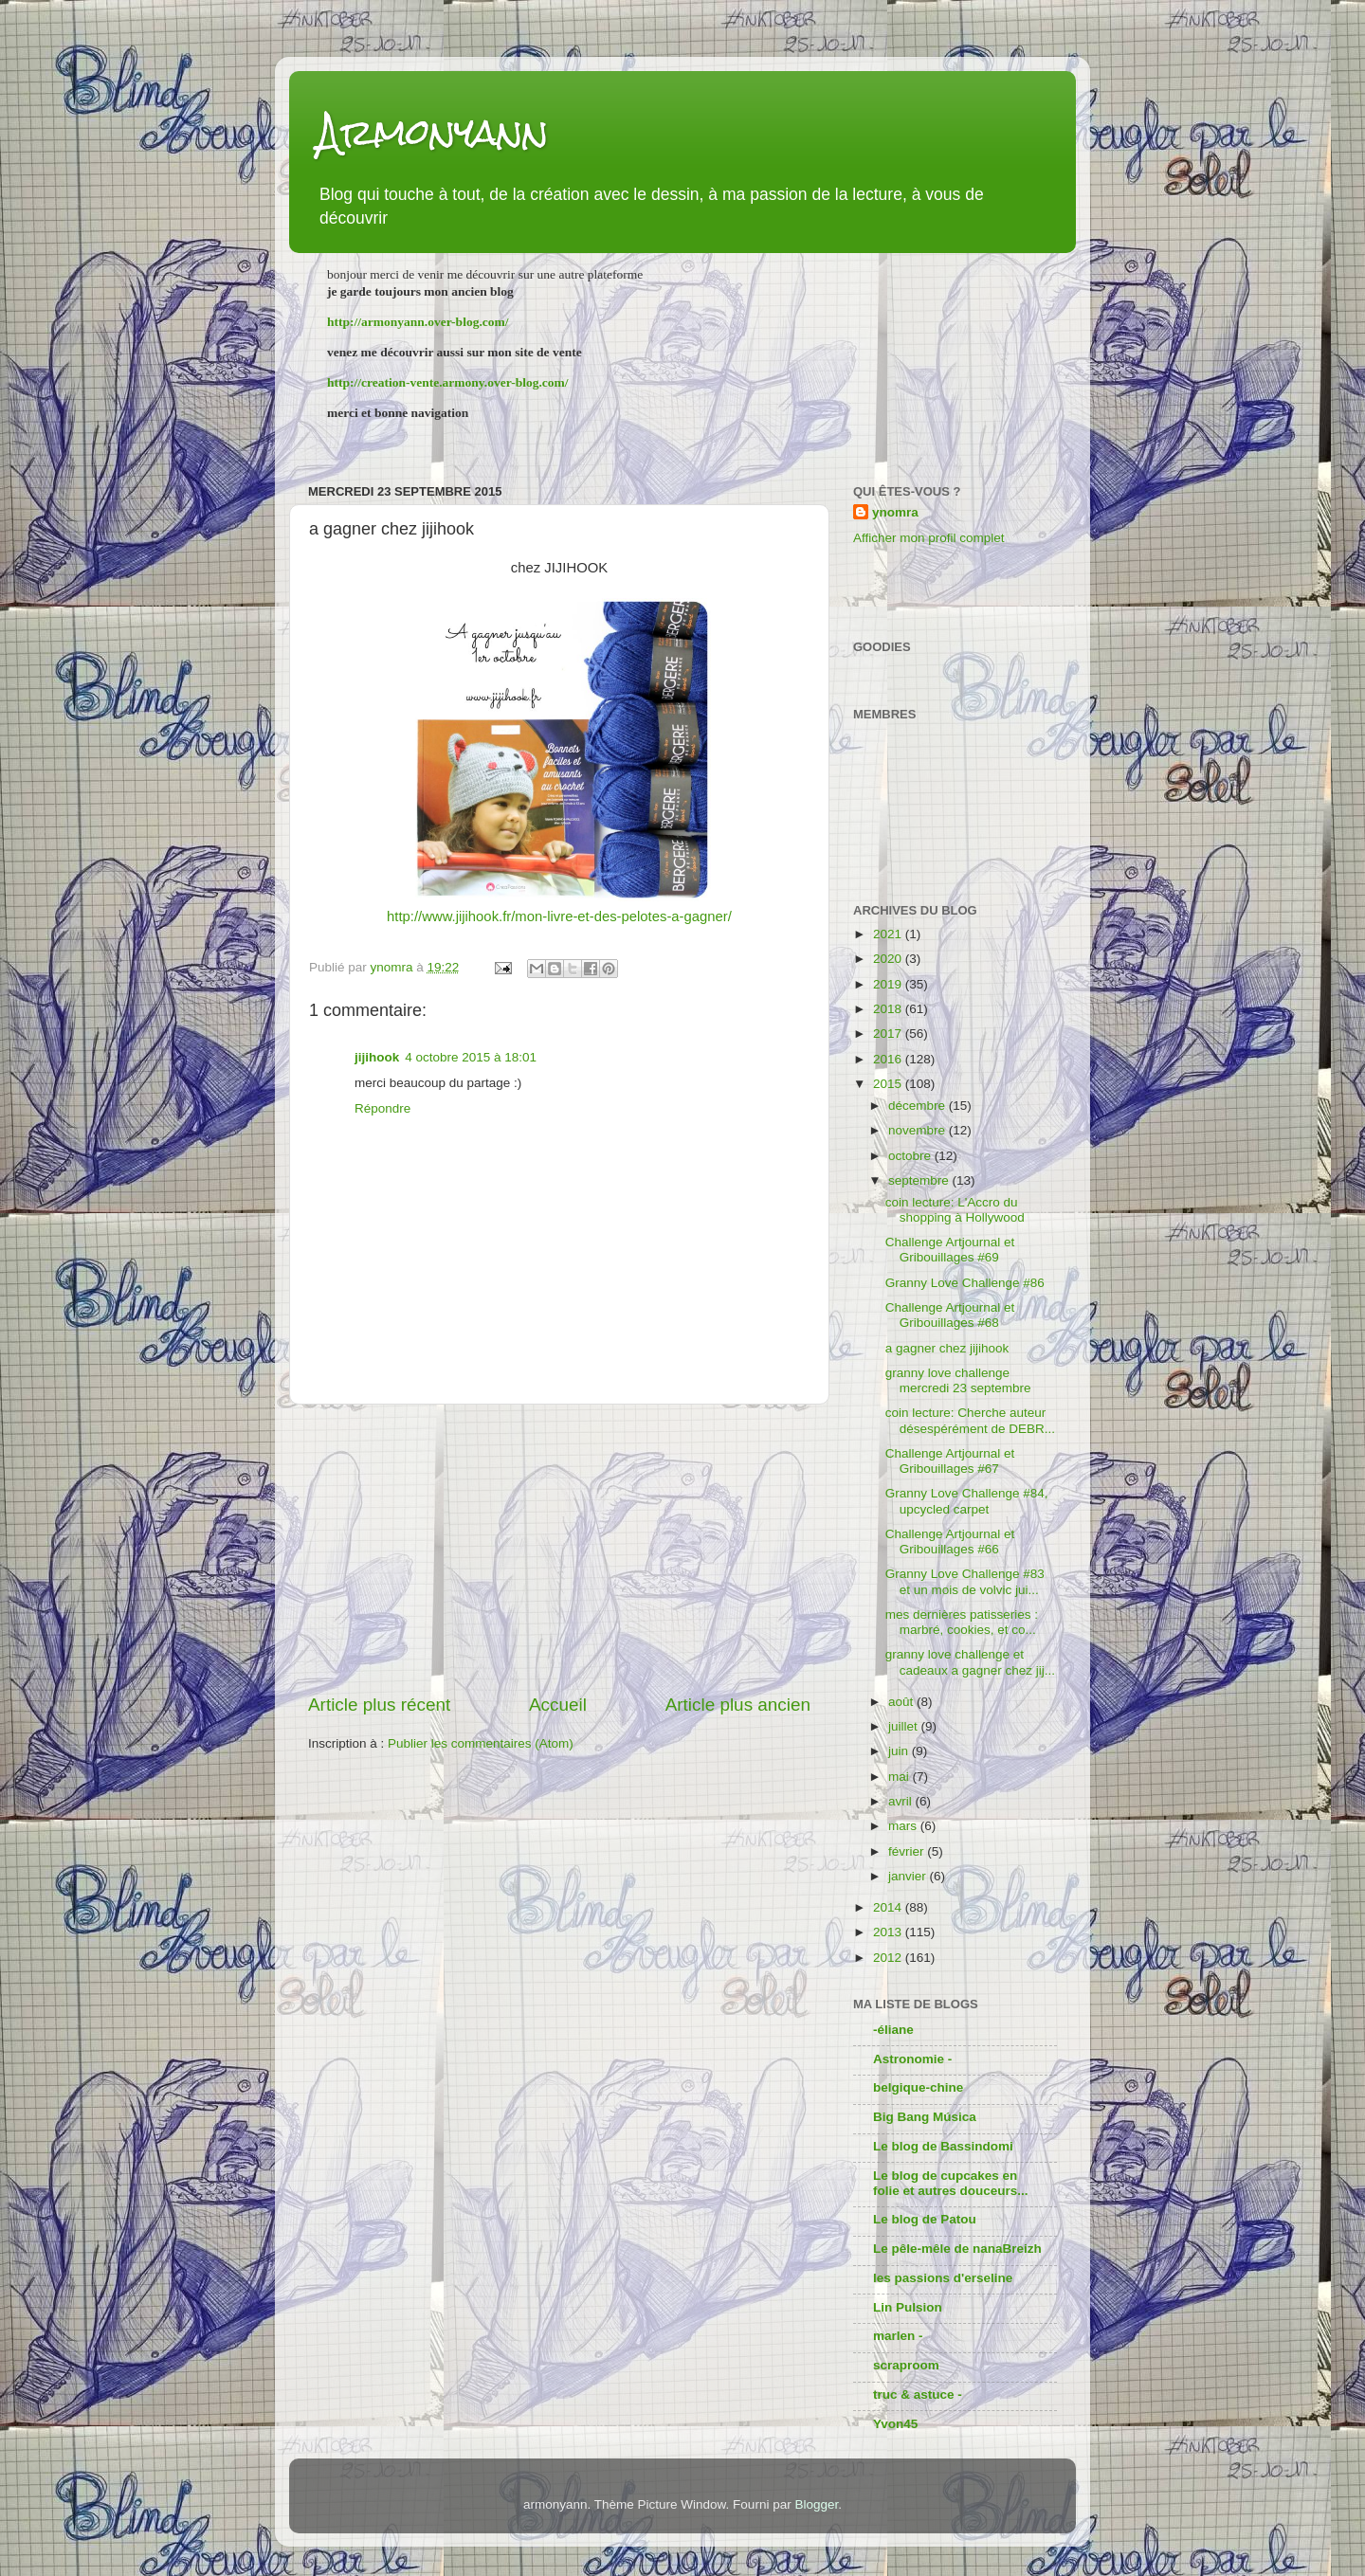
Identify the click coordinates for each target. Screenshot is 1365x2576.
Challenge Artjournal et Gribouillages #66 (950, 1541)
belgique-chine (918, 2087)
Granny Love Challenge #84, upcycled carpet (966, 1500)
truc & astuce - (917, 2394)
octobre (911, 1156)
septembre (920, 1180)
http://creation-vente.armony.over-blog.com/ (448, 382)
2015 (889, 1084)
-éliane (893, 2030)
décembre (918, 1105)
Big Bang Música (924, 2117)
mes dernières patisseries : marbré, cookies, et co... (961, 1622)
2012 (889, 1957)
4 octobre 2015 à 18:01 (471, 1057)
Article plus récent (379, 1704)
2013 (889, 1932)
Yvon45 (895, 2424)
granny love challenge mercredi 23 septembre (958, 1380)
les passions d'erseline (942, 2278)
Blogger (816, 2504)
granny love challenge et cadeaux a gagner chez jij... (970, 1662)
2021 (889, 934)
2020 (889, 959)
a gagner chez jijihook (947, 1348)
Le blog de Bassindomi (943, 2146)
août (902, 1702)
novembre (918, 1130)
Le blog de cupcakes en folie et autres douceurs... (950, 2183)
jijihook (377, 1057)
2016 (889, 1059)
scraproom (906, 2365)
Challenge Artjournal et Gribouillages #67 (950, 1461)
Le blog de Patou (924, 2219)
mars (904, 1826)
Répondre (382, 1108)
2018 (889, 1009)
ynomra (895, 512)
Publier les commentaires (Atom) (480, 1743)
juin (900, 1751)
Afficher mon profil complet (929, 538)
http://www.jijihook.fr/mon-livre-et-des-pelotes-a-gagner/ (559, 916)
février (907, 1851)
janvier (909, 1876)
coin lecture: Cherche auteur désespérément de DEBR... (970, 1420)
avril (902, 1801)
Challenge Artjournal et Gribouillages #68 (950, 1315)
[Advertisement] (559, 1548)
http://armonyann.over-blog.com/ (418, 322)
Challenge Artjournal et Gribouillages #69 (950, 1249)
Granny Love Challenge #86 (965, 1283)
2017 (889, 1033)
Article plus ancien (737, 1704)
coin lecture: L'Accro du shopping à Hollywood (955, 1210)
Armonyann (433, 132)
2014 (889, 1907)
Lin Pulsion (907, 2307)
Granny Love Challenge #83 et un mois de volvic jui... (965, 1581)
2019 (889, 984)
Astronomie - (912, 2059)
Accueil (558, 1704)
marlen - (898, 2336)
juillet (904, 1726)
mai (900, 1776)
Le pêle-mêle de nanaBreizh (957, 2248)
